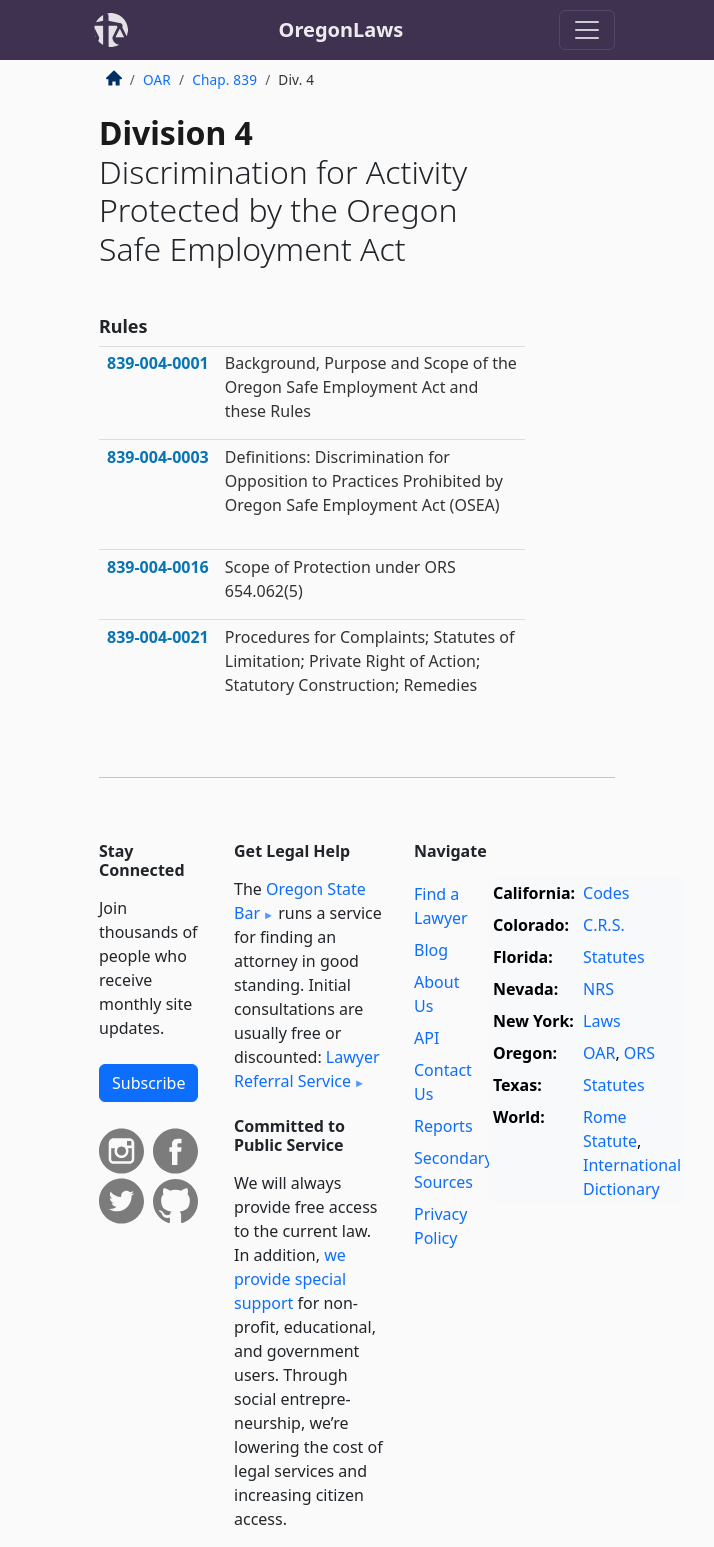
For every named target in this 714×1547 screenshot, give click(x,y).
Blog (431, 950)
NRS (598, 989)
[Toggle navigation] (587, 30)
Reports (443, 1126)
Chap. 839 (224, 79)
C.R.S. (604, 925)
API (426, 1038)
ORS (639, 1053)
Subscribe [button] (148, 1083)
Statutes (614, 957)
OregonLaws (341, 29)
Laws (602, 1021)
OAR (157, 79)
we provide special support (290, 1279)
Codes (606, 893)
